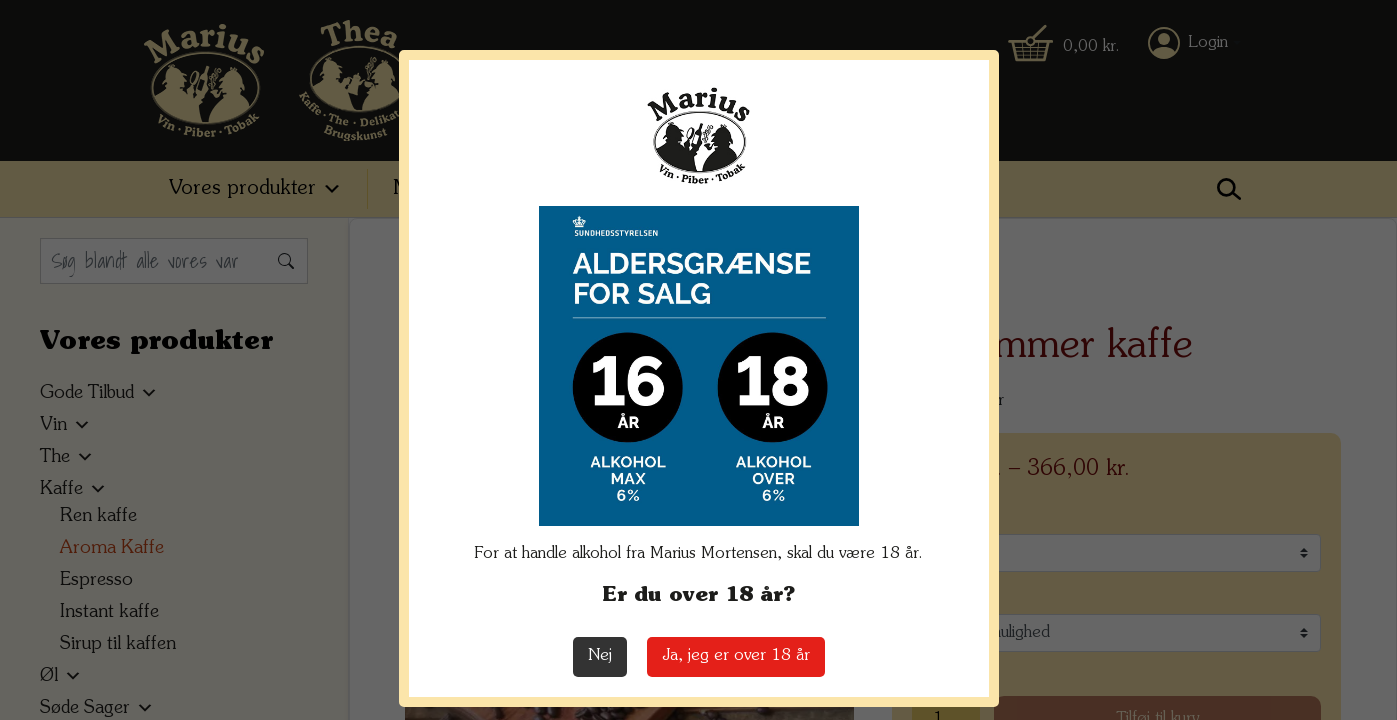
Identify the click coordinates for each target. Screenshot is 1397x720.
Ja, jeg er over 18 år (736, 656)
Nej (600, 656)
